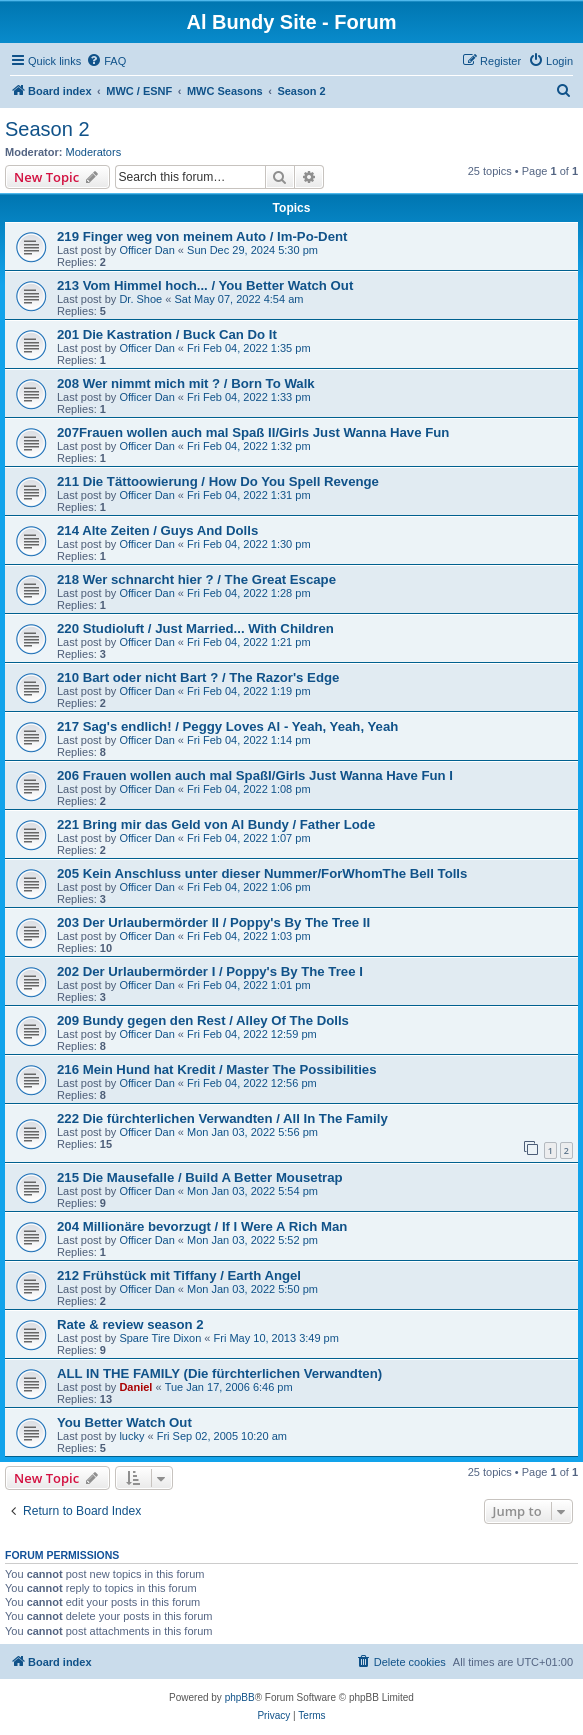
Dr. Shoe (140, 299)
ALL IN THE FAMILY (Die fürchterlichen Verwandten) (219, 1373)
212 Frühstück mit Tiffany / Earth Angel (179, 1275)
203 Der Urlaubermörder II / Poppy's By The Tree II (213, 922)
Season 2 (47, 129)
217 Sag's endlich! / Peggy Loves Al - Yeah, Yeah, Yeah (227, 726)
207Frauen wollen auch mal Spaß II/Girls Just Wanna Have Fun (253, 432)
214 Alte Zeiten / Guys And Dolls (157, 530)
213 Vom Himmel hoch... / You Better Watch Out (205, 285)
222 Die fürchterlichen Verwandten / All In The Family (222, 1118)
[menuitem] (106, 61)
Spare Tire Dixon (160, 1338)
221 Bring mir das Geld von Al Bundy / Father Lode (216, 824)
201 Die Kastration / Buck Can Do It (167, 334)
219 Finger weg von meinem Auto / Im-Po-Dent (202, 236)
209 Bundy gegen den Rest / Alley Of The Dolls (203, 1020)
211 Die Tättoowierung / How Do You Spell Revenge (218, 481)
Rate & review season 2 (130, 1324)
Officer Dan (146, 250)
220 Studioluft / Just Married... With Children (195, 628)
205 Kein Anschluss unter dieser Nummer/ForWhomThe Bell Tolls (262, 873)
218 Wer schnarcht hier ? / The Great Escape (196, 579)
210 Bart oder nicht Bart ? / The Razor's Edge (198, 677)
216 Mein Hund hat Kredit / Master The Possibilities (217, 1069)
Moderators (94, 152)
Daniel (135, 1387)
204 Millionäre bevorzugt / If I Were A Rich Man (202, 1226)
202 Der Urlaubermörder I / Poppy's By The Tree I (210, 971)
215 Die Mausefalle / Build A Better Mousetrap (200, 1177)
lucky (131, 1436)
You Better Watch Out (124, 1422)
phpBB (240, 1697)
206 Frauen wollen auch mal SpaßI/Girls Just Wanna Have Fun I (255, 775)
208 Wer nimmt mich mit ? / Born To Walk (186, 383)
